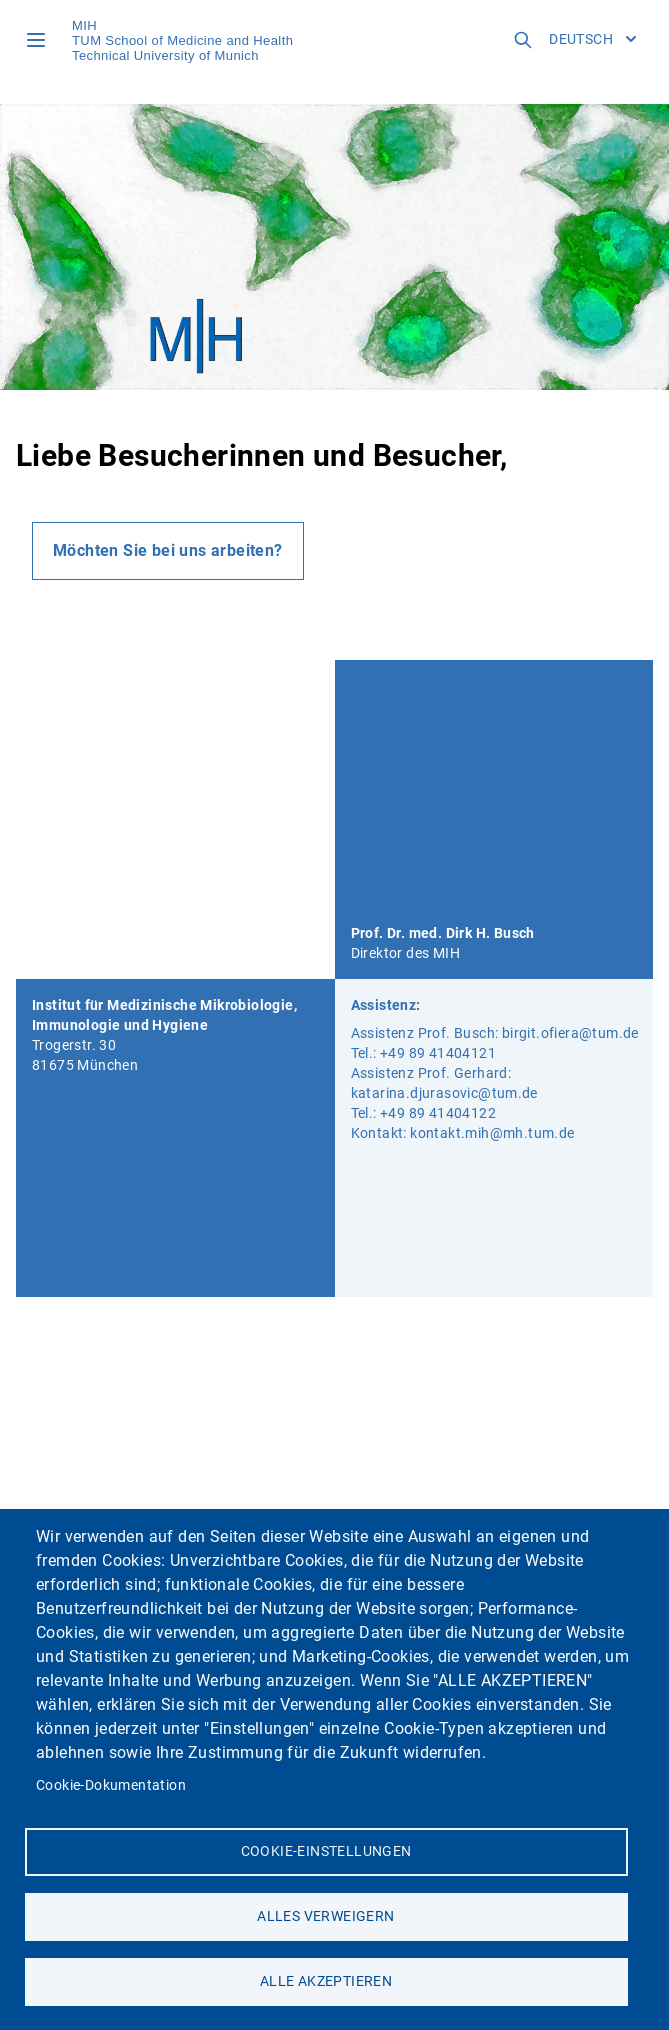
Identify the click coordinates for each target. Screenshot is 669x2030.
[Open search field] (523, 40)
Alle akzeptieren (326, 1981)
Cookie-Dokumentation (111, 1785)
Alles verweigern (325, 1916)
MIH (84, 25)
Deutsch (593, 39)
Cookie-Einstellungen (326, 1851)
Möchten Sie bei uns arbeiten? (168, 550)
